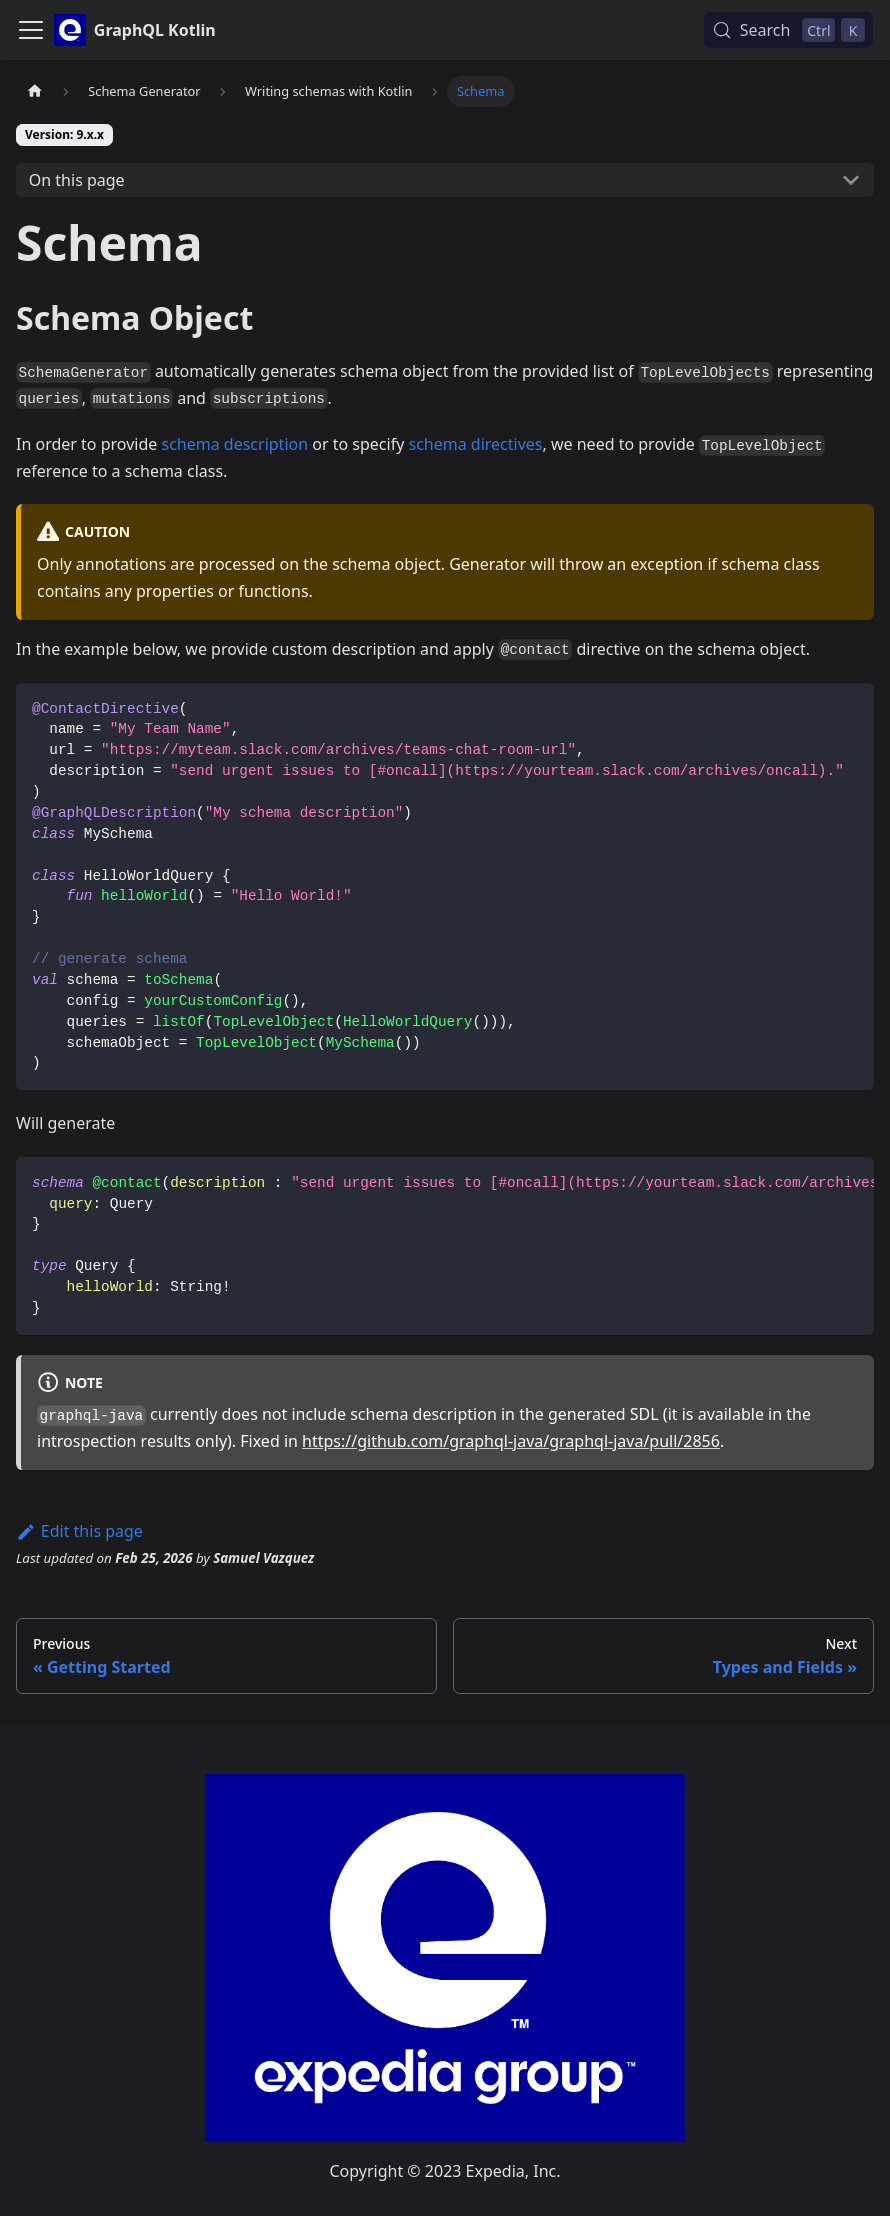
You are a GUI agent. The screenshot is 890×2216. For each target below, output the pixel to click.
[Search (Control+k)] (788, 30)
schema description (234, 444)
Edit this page (79, 1531)
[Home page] (35, 91)
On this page (77, 180)
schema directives (475, 444)
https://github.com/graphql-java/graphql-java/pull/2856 (511, 1441)
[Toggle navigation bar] (31, 30)
